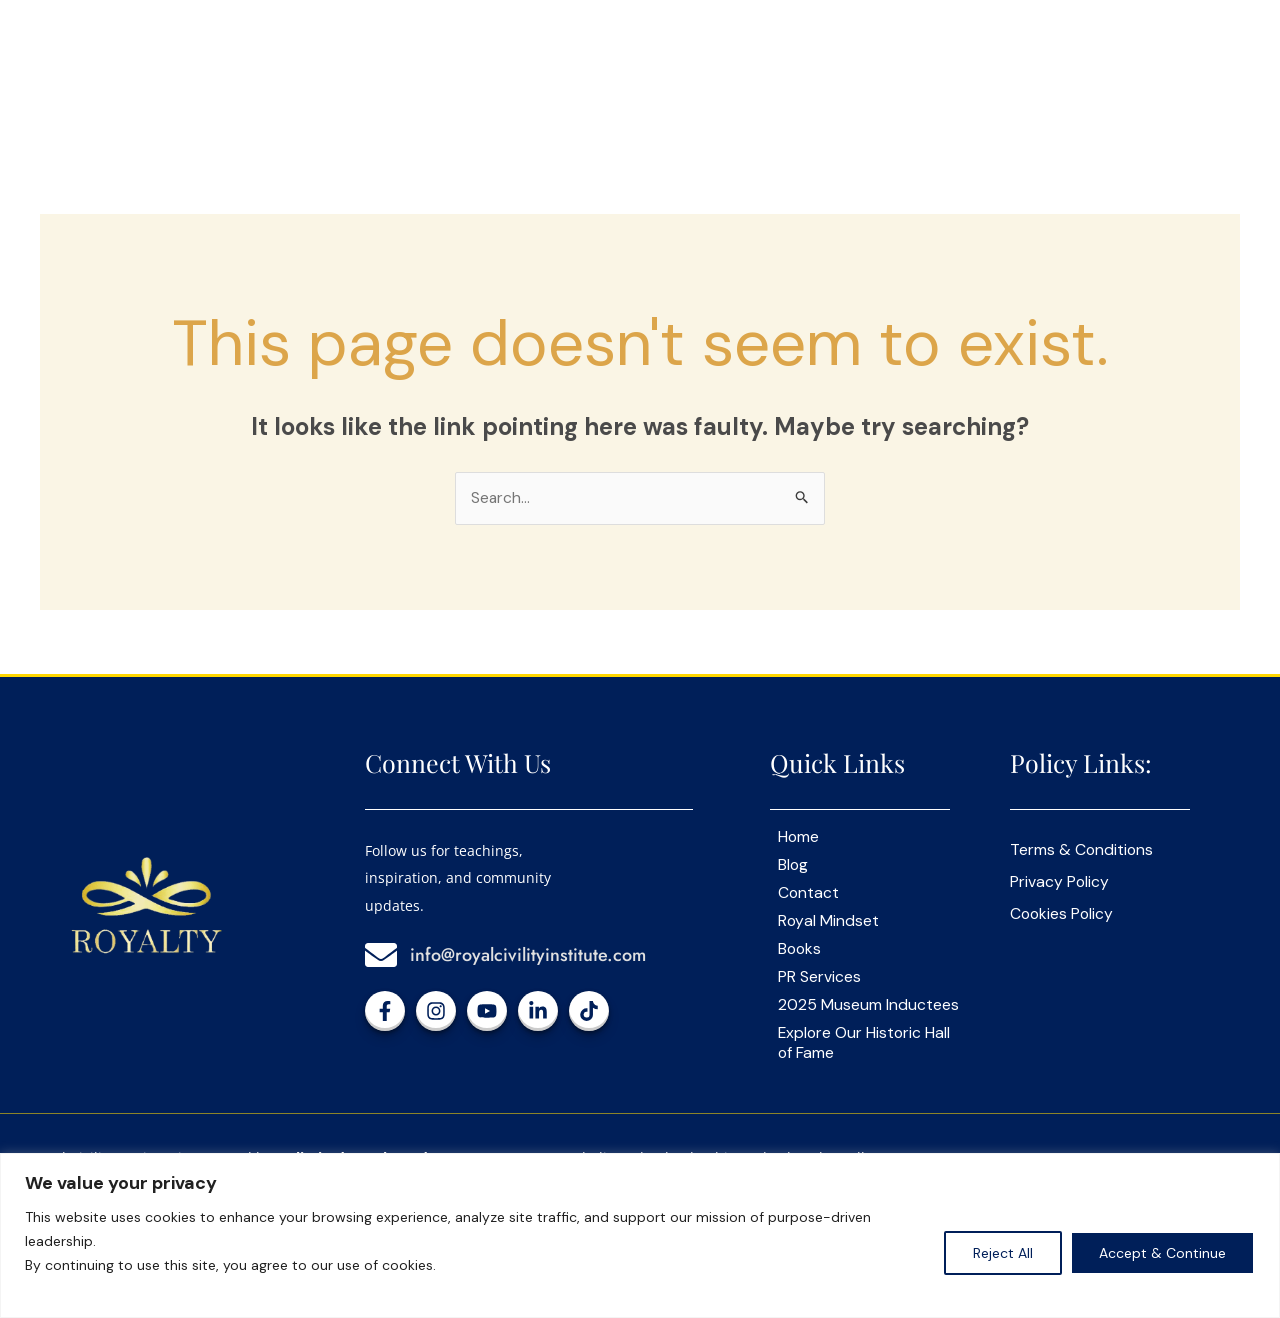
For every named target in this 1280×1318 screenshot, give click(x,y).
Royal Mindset (829, 922)
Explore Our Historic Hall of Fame (865, 1044)
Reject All (1003, 1253)
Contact (809, 894)
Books (800, 950)
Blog (793, 866)
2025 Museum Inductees (868, 1006)
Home (799, 838)
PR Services (819, 978)
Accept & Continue (1162, 1253)
